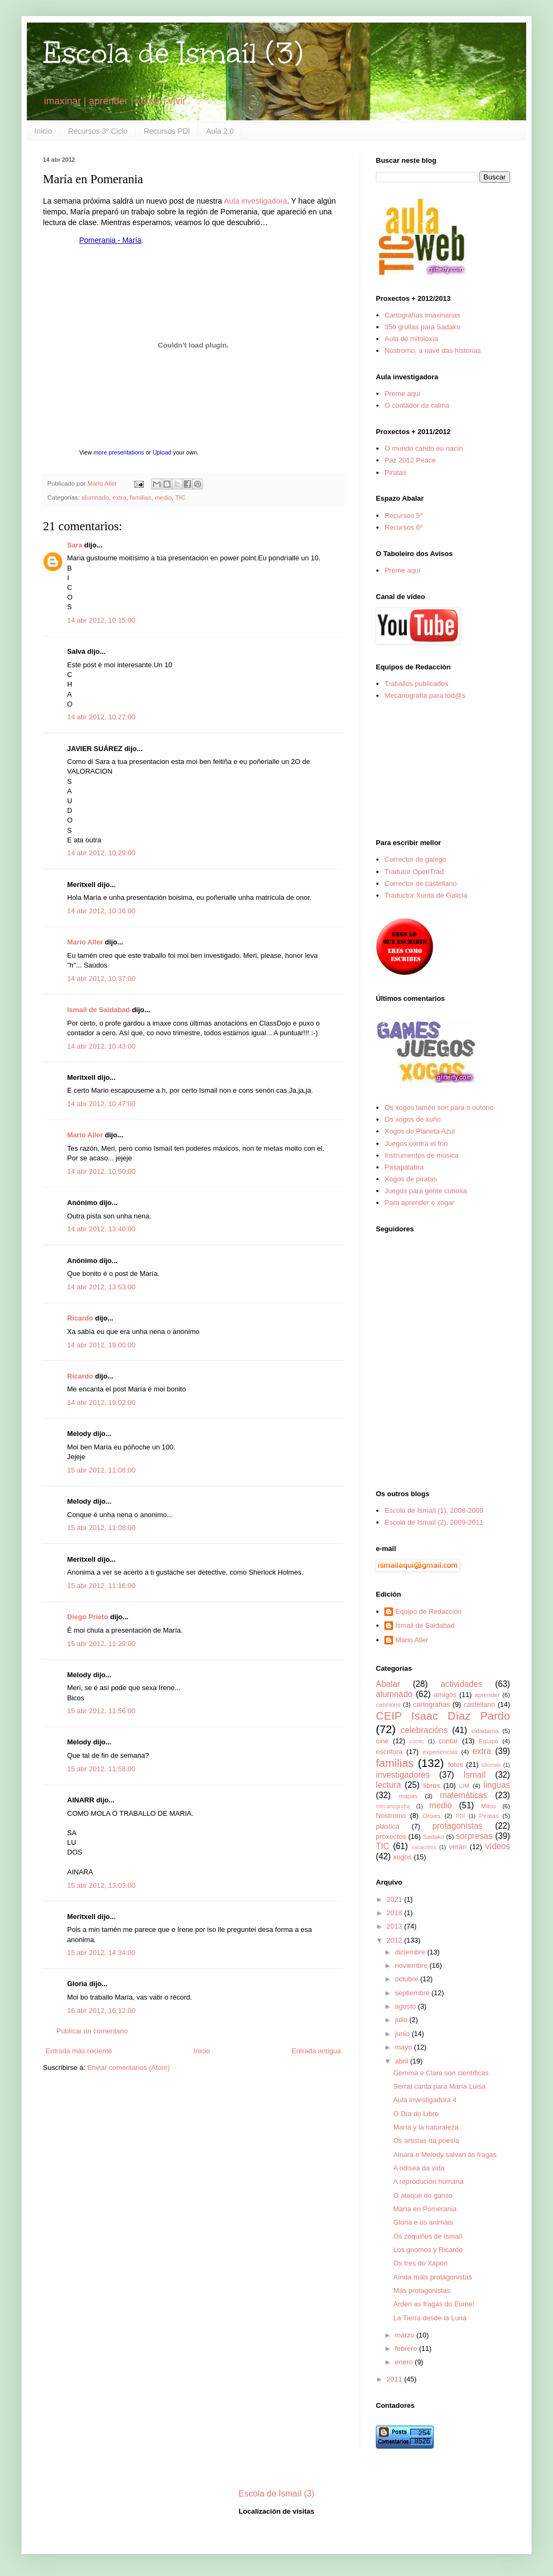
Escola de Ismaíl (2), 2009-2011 (433, 1522)
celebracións (424, 1730)
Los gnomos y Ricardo (427, 2250)
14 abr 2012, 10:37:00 (101, 979)
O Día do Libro (416, 2114)
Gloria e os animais (423, 2222)
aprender (487, 1694)
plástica (387, 1826)
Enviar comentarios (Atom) (128, 2067)
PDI (460, 1816)
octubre (407, 1979)
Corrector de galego (415, 859)
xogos (402, 1857)
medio (163, 497)
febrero (407, 2348)
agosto (406, 2006)
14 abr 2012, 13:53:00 (101, 1287)
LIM (464, 1785)
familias (140, 497)
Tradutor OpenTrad (413, 872)
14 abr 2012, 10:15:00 (101, 620)
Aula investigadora (255, 201)
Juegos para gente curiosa (425, 1191)
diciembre (411, 1952)
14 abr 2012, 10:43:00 (101, 1046)
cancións (388, 1704)
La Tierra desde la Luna (430, 2318)
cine (382, 1741)
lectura (388, 1785)
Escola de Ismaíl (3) (173, 53)
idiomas (491, 1765)
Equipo (488, 1740)
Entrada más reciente (79, 2051)
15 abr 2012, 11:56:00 (101, 1711)
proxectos (391, 1836)
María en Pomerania (424, 2209)
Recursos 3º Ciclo (98, 131)
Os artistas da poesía (426, 2141)
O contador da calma (416, 405)
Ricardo (80, 1318)
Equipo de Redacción (428, 1611)
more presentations (118, 452)
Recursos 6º (403, 527)
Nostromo (391, 1816)
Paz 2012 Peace (409, 460)
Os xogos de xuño (412, 1119)
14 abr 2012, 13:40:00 (101, 1229)
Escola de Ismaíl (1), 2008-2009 (433, 1510)
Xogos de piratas (410, 1179)
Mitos (488, 1805)
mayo (404, 2047)
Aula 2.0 (220, 131)
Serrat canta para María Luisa (439, 2086)
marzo (406, 2335)
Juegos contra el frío (416, 1143)
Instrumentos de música (421, 1155)
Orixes (432, 1815)
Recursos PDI (167, 131)
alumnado (95, 497)
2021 (395, 1899)
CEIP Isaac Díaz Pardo (443, 1715)
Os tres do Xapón (420, 2263)
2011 (395, 2379)
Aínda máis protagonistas (432, 2277)
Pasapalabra (404, 1167)
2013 (395, 1926)
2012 (395, 1940)
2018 (395, 1913)
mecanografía (393, 1806)
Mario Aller (85, 942)
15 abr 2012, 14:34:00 (101, 1953)
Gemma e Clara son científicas (441, 2073)
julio (402, 2020)
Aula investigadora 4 (424, 2100)
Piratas (395, 472)
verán (458, 1847)
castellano (480, 1704)
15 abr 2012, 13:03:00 (101, 1885)
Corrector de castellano (420, 883)
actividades (461, 1684)
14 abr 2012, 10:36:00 (101, 911)
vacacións (424, 1847)
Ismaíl (474, 1774)
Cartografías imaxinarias (422, 315)
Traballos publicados (416, 684)
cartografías (431, 1704)
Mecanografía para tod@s (424, 695)
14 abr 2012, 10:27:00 (101, 717)
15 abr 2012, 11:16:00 (101, 1586)
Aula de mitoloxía (411, 339)
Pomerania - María (110, 240)
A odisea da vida (418, 2168)
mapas (407, 1795)
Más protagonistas (421, 2290)
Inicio (43, 131)
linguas (497, 1785)
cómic (417, 1741)
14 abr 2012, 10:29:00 (101, 853)
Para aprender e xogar (419, 1203)
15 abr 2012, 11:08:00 (101, 1470)
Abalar (388, 1684)
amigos (445, 1695)
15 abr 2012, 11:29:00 (101, 1644)
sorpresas (474, 1836)
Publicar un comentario (92, 2031)
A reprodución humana (428, 2181)
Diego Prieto (87, 1617)
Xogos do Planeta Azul (419, 1131)
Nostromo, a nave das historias (432, 351)
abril (402, 2061)
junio (403, 2034)
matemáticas (463, 1795)
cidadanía (485, 1730)
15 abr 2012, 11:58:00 (101, 1769)
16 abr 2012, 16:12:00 (101, 2011)
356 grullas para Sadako (422, 327)
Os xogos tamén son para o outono (438, 1107)
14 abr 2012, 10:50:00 (101, 1171)
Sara (74, 545)
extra (120, 497)
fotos (455, 1764)
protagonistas (457, 1825)
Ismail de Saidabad (98, 1010)
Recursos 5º (403, 515)
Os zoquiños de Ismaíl (427, 2236)
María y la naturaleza (425, 2127)
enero (405, 2362)
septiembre (413, 1993)
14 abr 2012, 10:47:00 (101, 1104)
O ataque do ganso (423, 2195)
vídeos (497, 1846)
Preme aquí (402, 393)
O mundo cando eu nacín (423, 448)
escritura (389, 1752)
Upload (161, 452)
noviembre (412, 1965)
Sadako (434, 1836)
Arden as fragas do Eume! (433, 2304)
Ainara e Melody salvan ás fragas (444, 2155)
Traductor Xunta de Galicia (425, 895)
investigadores (403, 1774)
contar (448, 1741)
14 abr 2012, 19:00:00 (101, 1345)
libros (431, 1785)
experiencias (440, 1751)
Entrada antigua (316, 2051)
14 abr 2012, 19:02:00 (101, 1402)
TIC (180, 497)
